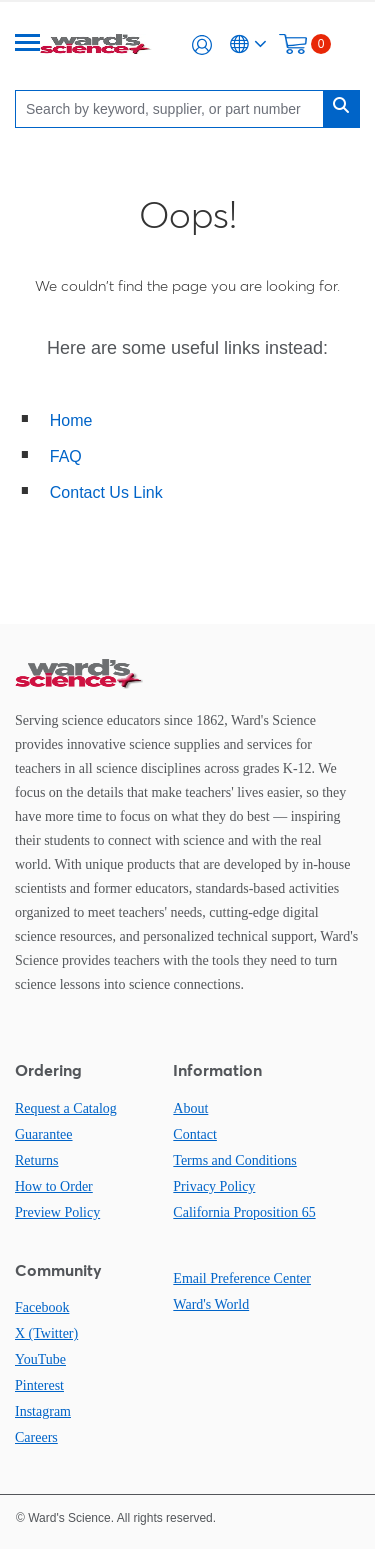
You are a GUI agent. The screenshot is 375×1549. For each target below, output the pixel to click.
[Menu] (28, 44)
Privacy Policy (214, 1186)
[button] (202, 45)
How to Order (54, 1186)
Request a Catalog (66, 1108)
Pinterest (39, 1385)
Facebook (42, 1307)
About (190, 1108)
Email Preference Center (242, 1278)
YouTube (40, 1359)
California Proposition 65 (244, 1212)
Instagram (43, 1411)
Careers (36, 1437)
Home (71, 420)
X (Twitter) (46, 1333)
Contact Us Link (106, 492)
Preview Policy (57, 1212)
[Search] (174, 108)
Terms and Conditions (234, 1160)
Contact (195, 1134)
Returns (37, 1160)
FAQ (66, 456)
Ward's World (211, 1304)
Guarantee (44, 1134)
